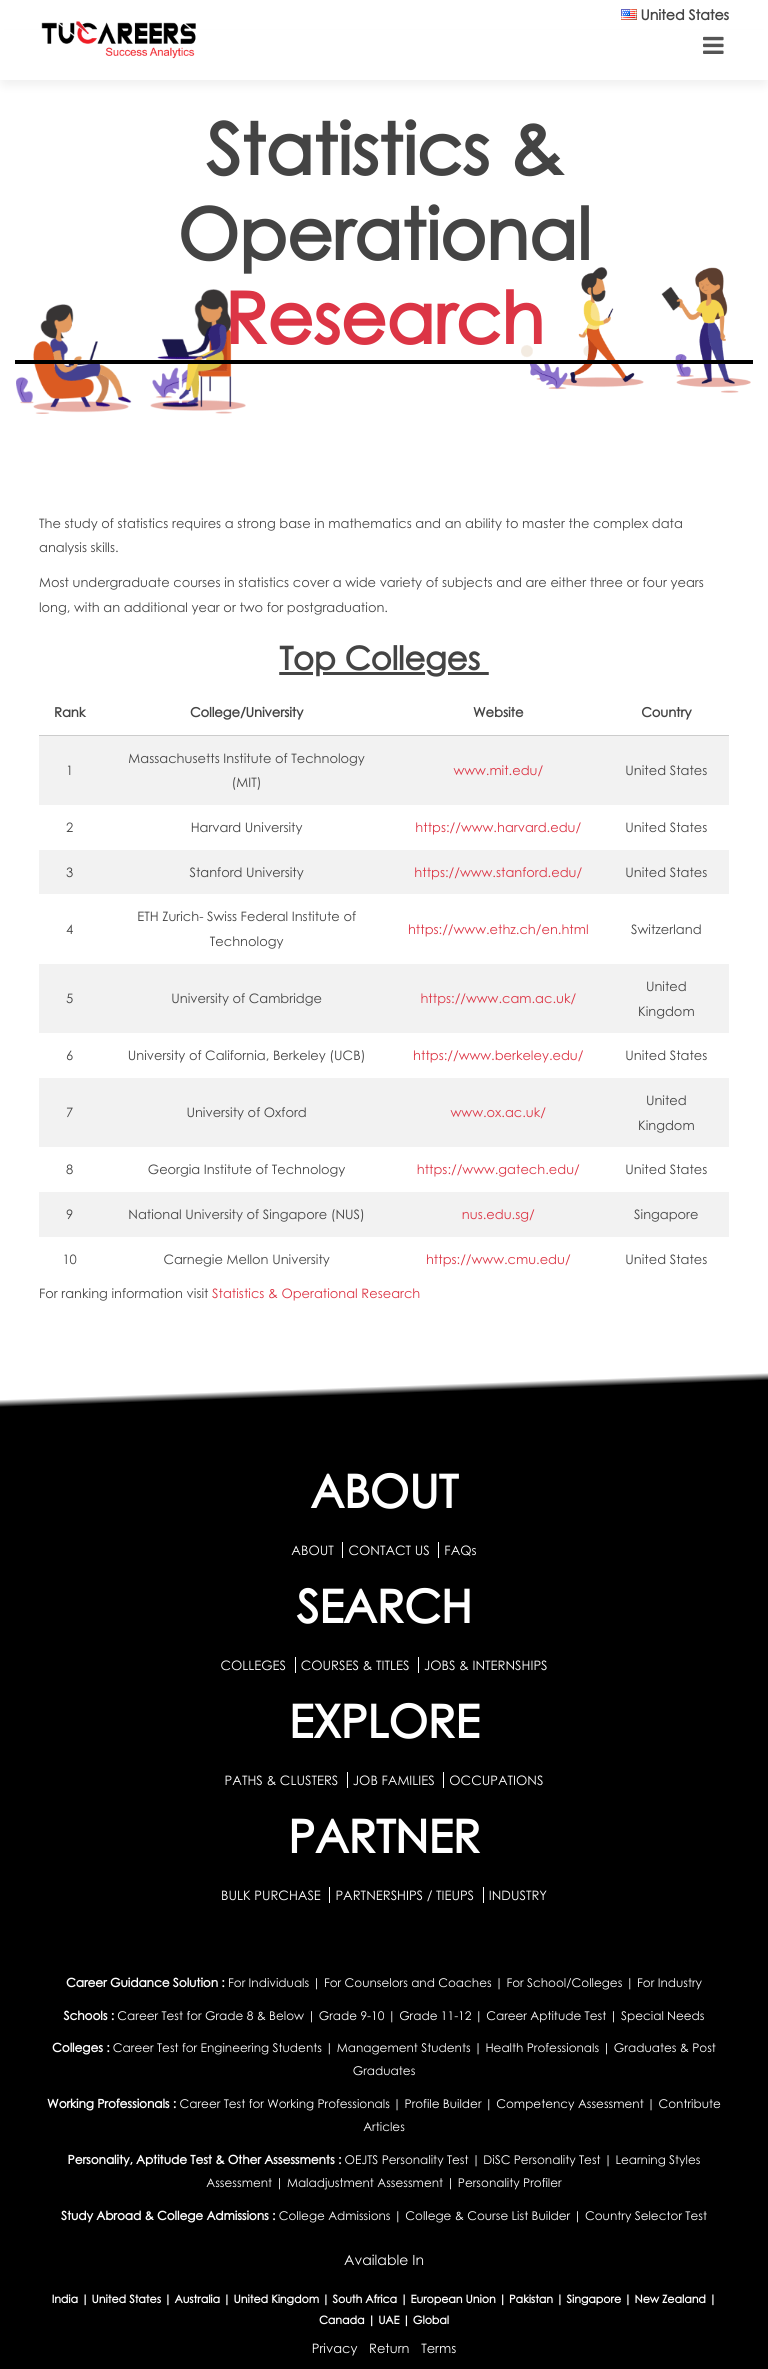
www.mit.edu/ (498, 770)
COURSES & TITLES (355, 1665)
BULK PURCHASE (272, 1895)
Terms (438, 2347)
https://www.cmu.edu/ (498, 1259)
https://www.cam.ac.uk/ (498, 998)
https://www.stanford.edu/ (498, 872)
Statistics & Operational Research (316, 1293)
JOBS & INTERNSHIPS (486, 1665)
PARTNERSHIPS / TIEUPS (406, 1895)
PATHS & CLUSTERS (283, 1780)
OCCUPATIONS (496, 1780)
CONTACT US (388, 1550)
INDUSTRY (518, 1895)
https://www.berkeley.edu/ (498, 1055)
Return (389, 2347)
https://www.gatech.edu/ (498, 1169)
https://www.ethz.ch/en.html (498, 929)
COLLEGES (253, 1665)
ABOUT (312, 1550)
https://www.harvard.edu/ (498, 827)
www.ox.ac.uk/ (498, 1112)
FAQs (460, 1550)
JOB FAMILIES (395, 1780)
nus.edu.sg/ (498, 1214)
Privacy (335, 2347)
